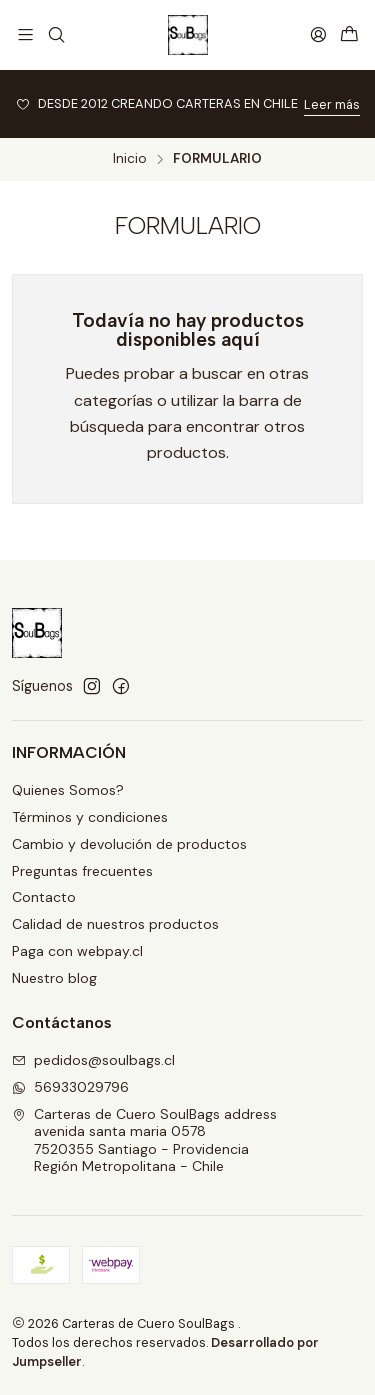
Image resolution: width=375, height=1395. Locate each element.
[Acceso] (318, 34)
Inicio (130, 159)
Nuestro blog (54, 978)
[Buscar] (55, 34)
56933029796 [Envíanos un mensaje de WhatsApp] (70, 1087)
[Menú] (25, 34)
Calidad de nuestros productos (115, 924)
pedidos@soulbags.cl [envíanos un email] (93, 1060)
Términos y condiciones (90, 817)
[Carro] (349, 35)
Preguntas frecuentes (82, 871)
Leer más (332, 104)
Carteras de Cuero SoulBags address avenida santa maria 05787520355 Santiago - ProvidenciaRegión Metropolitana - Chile (144, 1140)
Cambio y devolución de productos (129, 844)
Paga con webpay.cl (77, 951)
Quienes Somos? (68, 790)
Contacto (44, 897)
